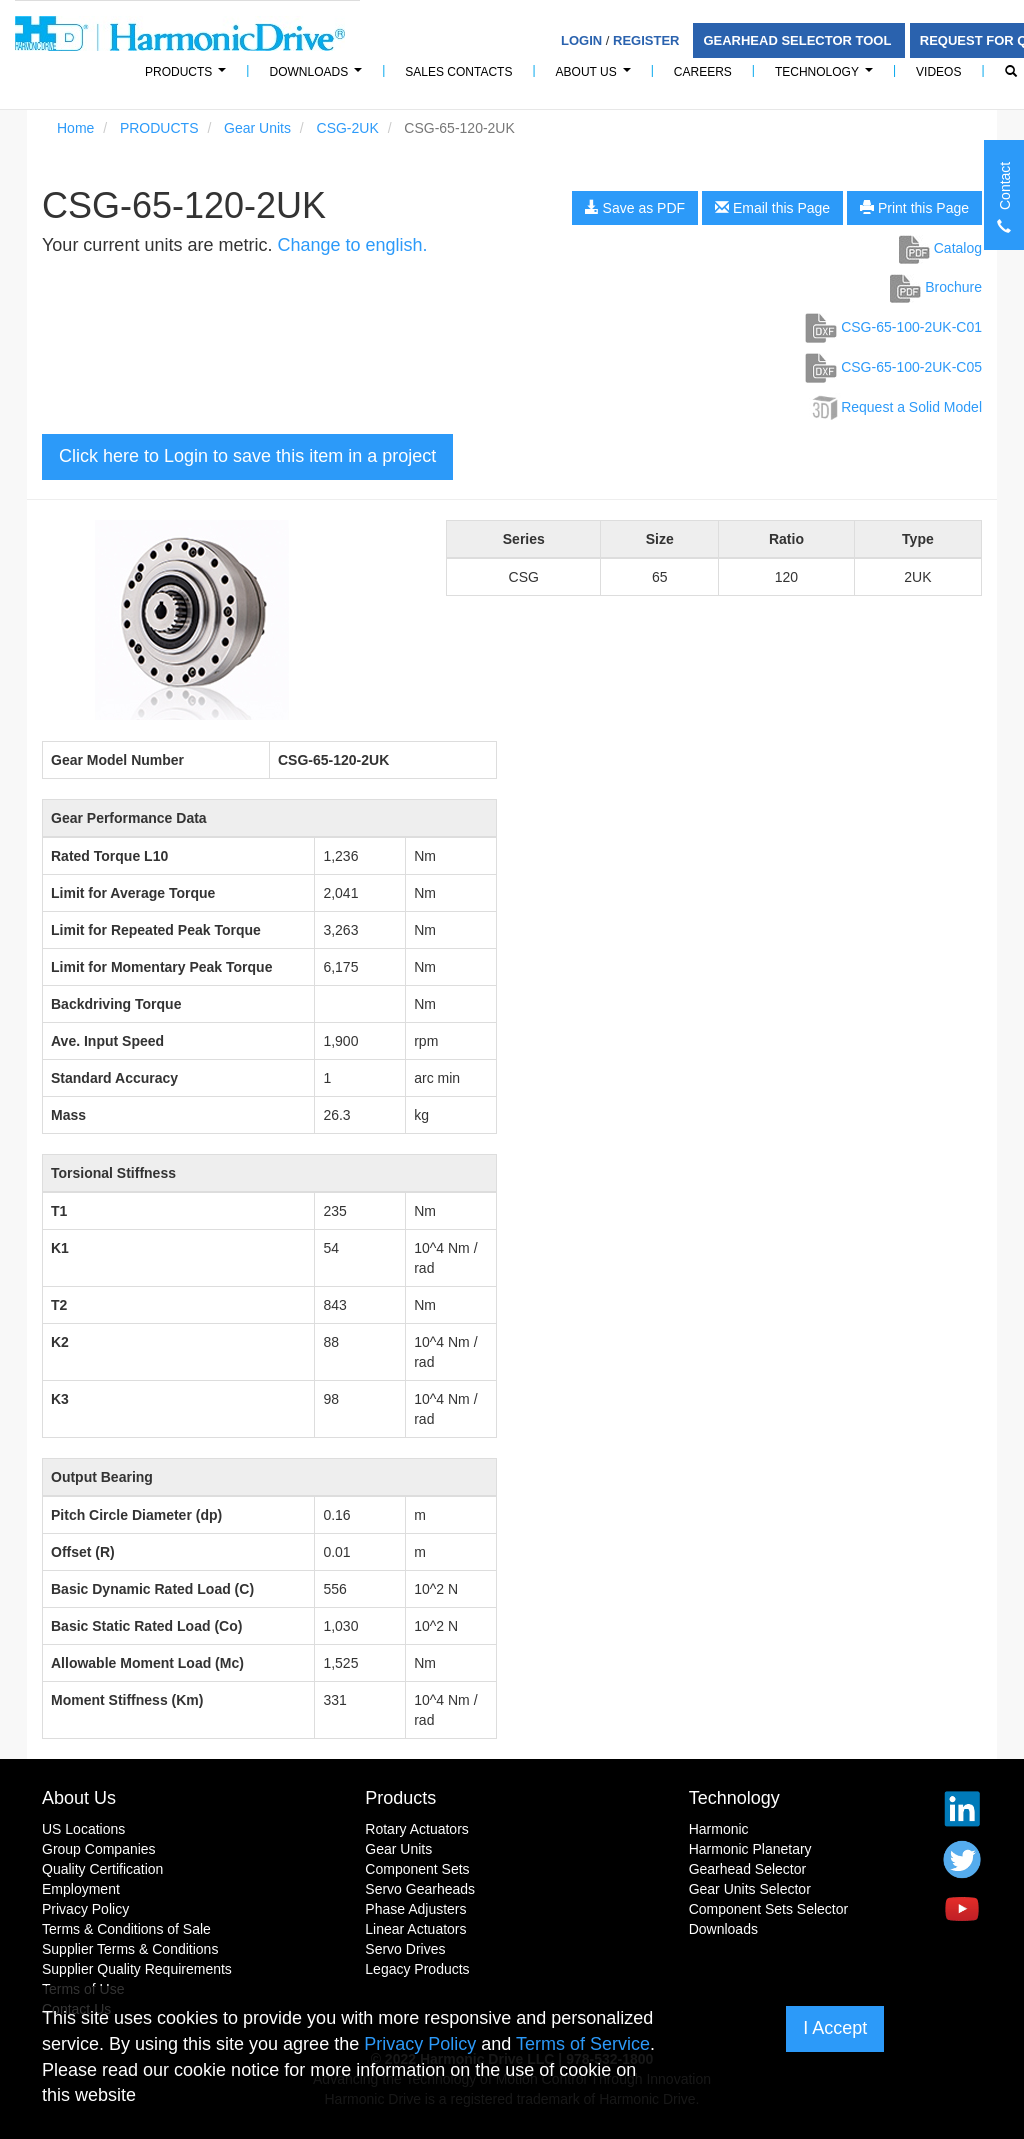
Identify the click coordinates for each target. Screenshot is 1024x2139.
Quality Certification (102, 1869)
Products (400, 1798)
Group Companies (99, 1849)
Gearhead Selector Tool (798, 40)
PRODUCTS (188, 77)
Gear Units (257, 128)
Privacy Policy (85, 1909)
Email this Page (772, 208)
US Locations (83, 1829)
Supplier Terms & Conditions (130, 1949)
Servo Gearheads (420, 1889)
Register (646, 40)
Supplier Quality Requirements (137, 1969)
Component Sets (417, 1869)
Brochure (936, 287)
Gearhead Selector (748, 1869)
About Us (596, 77)
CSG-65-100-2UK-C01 (893, 327)
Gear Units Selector (750, 1889)
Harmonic (719, 1829)
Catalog (940, 248)
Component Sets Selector (769, 1909)
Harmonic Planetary (750, 1849)
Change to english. (352, 245)
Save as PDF (635, 208)
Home (75, 128)
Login (581, 40)
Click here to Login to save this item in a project (247, 456)
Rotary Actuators (417, 1829)
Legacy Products (417, 1969)
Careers (703, 72)
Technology (827, 77)
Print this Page (914, 208)
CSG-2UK (348, 128)
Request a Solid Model (895, 407)
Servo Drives (405, 1949)
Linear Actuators (415, 1929)
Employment (81, 1889)
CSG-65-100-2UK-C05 (893, 367)
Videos (938, 72)
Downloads (318, 77)
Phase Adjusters (415, 1909)
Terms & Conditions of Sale (126, 1929)
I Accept (835, 2028)
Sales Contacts (458, 72)
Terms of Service (583, 2044)
